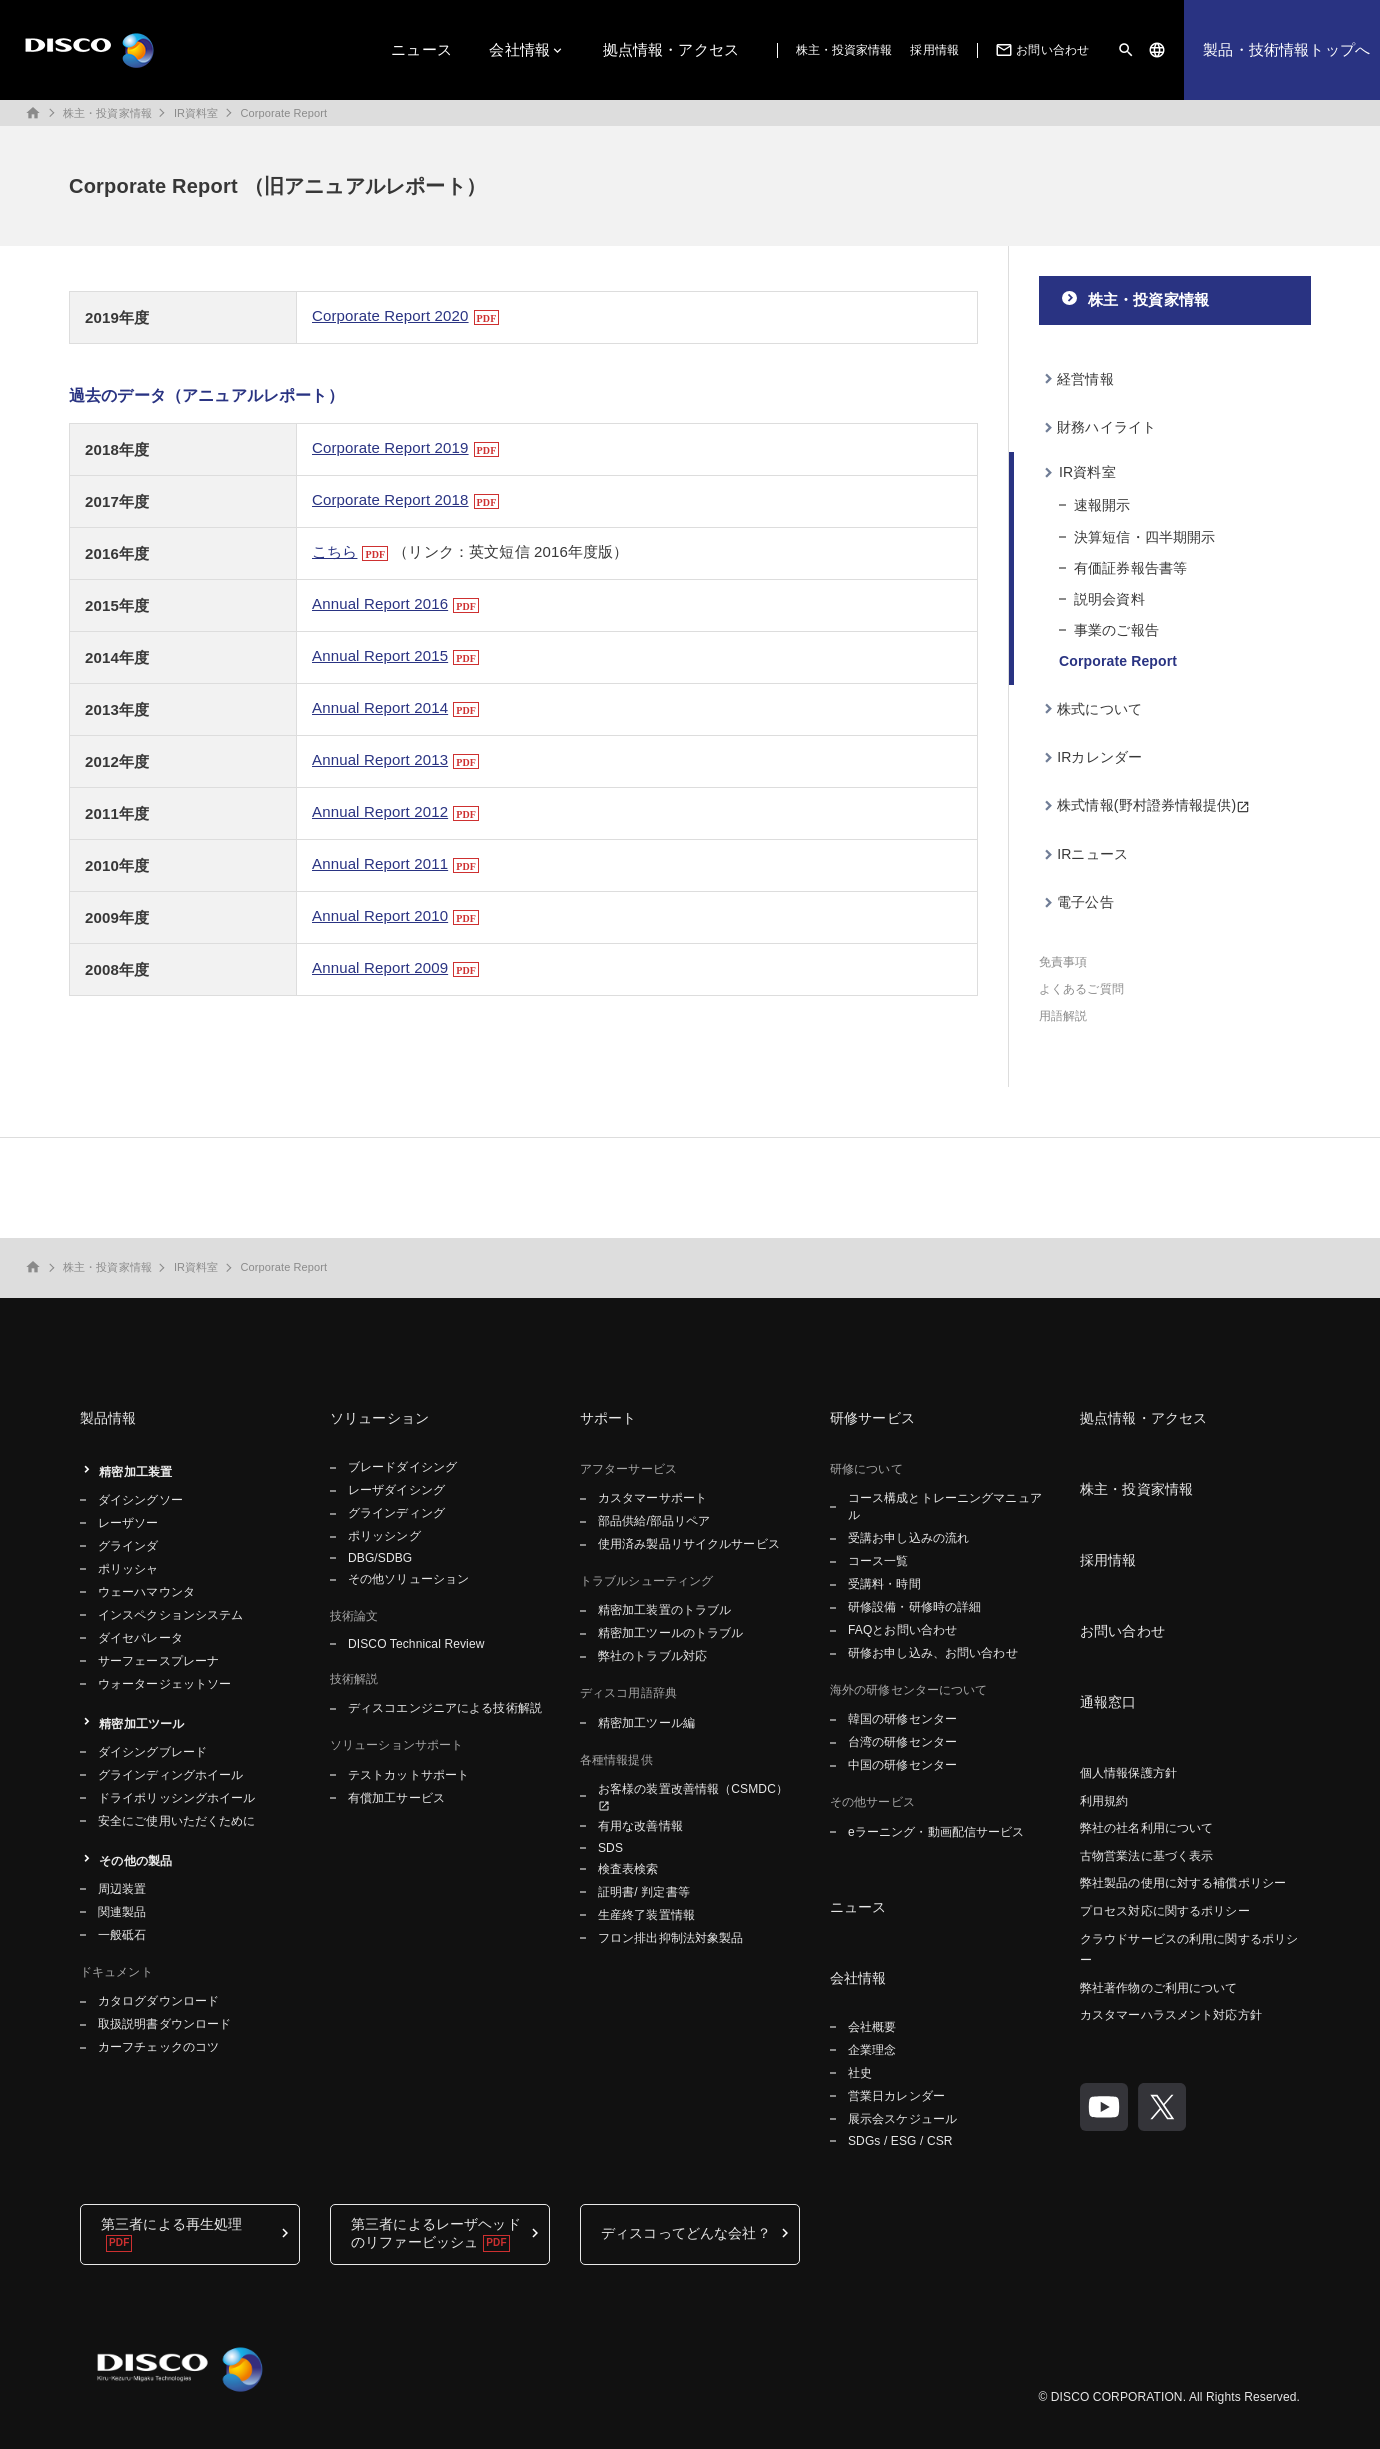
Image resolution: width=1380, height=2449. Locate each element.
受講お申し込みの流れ (908, 1538)
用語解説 (1063, 1016)
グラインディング (396, 1513)
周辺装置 (122, 1889)
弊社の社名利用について (1146, 1828)
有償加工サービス (396, 1798)
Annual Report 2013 (380, 759)
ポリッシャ (128, 1569)
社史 (860, 2073)
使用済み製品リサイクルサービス (689, 1544)
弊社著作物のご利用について (1159, 1988)
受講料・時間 (884, 1584)
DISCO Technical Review (416, 1644)
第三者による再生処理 (171, 2224)
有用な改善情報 (640, 1826)
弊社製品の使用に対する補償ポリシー (1183, 1883)
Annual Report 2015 (380, 655)
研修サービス (872, 1418)
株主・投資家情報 (844, 50)
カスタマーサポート (652, 1498)
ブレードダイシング (402, 1467)
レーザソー (128, 1523)
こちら (334, 551)
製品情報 (108, 1418)
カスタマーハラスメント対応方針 (1171, 2015)
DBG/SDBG (380, 1558)
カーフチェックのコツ (158, 2047)
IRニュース (1092, 854)
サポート (608, 1418)
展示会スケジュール (902, 2119)
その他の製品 (135, 1861)
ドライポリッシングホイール (177, 1798)
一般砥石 (122, 1935)
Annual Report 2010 (380, 915)
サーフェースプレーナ (158, 1661)
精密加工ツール (141, 1724)
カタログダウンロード (158, 2001)
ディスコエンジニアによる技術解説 (445, 1708)
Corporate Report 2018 (390, 499)
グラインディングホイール (170, 1775)
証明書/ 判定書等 (644, 1892)
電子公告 (1085, 902)
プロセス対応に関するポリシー (1165, 1911)
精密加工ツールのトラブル (670, 1633)
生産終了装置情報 (646, 1915)
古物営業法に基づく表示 (1146, 1856)
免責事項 (1063, 962)
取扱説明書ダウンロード (164, 2024)
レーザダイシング (396, 1490)
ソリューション (379, 1418)
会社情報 (519, 49)
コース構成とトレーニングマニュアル (945, 1506)
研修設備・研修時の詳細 (914, 1607)
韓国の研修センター (902, 1719)
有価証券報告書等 (1130, 568)
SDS (610, 1848)
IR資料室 (196, 113)
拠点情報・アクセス (671, 49)
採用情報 (934, 50)
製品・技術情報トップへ (1286, 49)
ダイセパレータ (140, 1638)
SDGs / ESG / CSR (900, 2141)
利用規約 (1104, 1801)
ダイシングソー (140, 1500)
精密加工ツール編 (646, 1723)
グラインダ (128, 1546)
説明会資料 (1109, 599)
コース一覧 (878, 1561)
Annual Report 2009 (380, 967)
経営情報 (1085, 379)
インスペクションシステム (170, 1615)
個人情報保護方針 (1128, 1773)
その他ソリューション (408, 1579)
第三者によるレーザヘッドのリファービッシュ (436, 2233)
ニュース (421, 49)
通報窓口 (1108, 1702)
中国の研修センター (902, 1765)
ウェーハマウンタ (146, 1592)
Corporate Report (283, 113)
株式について (1099, 709)
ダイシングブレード (152, 1752)
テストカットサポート (408, 1775)
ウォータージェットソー (164, 1684)
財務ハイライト (1106, 427)
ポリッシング (384, 1536)
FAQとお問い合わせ (902, 1630)
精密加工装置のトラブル (664, 1610)
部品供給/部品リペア (654, 1521)
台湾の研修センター (902, 1742)
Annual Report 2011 (380, 863)
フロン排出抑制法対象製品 (670, 1938)
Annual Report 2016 (380, 603)
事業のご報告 (1116, 630)
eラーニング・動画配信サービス (936, 1832)
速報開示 (1102, 505)
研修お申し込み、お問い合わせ (933, 1653)
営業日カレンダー (896, 2096)
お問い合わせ (1040, 50)
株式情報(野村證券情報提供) (1146, 805)
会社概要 (872, 2027)
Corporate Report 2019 (390, 447)
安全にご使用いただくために (177, 1821)
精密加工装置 (135, 1472)
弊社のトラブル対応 (652, 1656)
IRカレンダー (1099, 757)
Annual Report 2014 (380, 707)
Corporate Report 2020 (390, 315)
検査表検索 (628, 1869)
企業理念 (872, 2050)
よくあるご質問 (1081, 989)
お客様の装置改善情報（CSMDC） (693, 1789)
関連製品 (122, 1912)
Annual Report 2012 (380, 811)
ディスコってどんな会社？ (686, 2233)
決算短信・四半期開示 (1144, 537)
